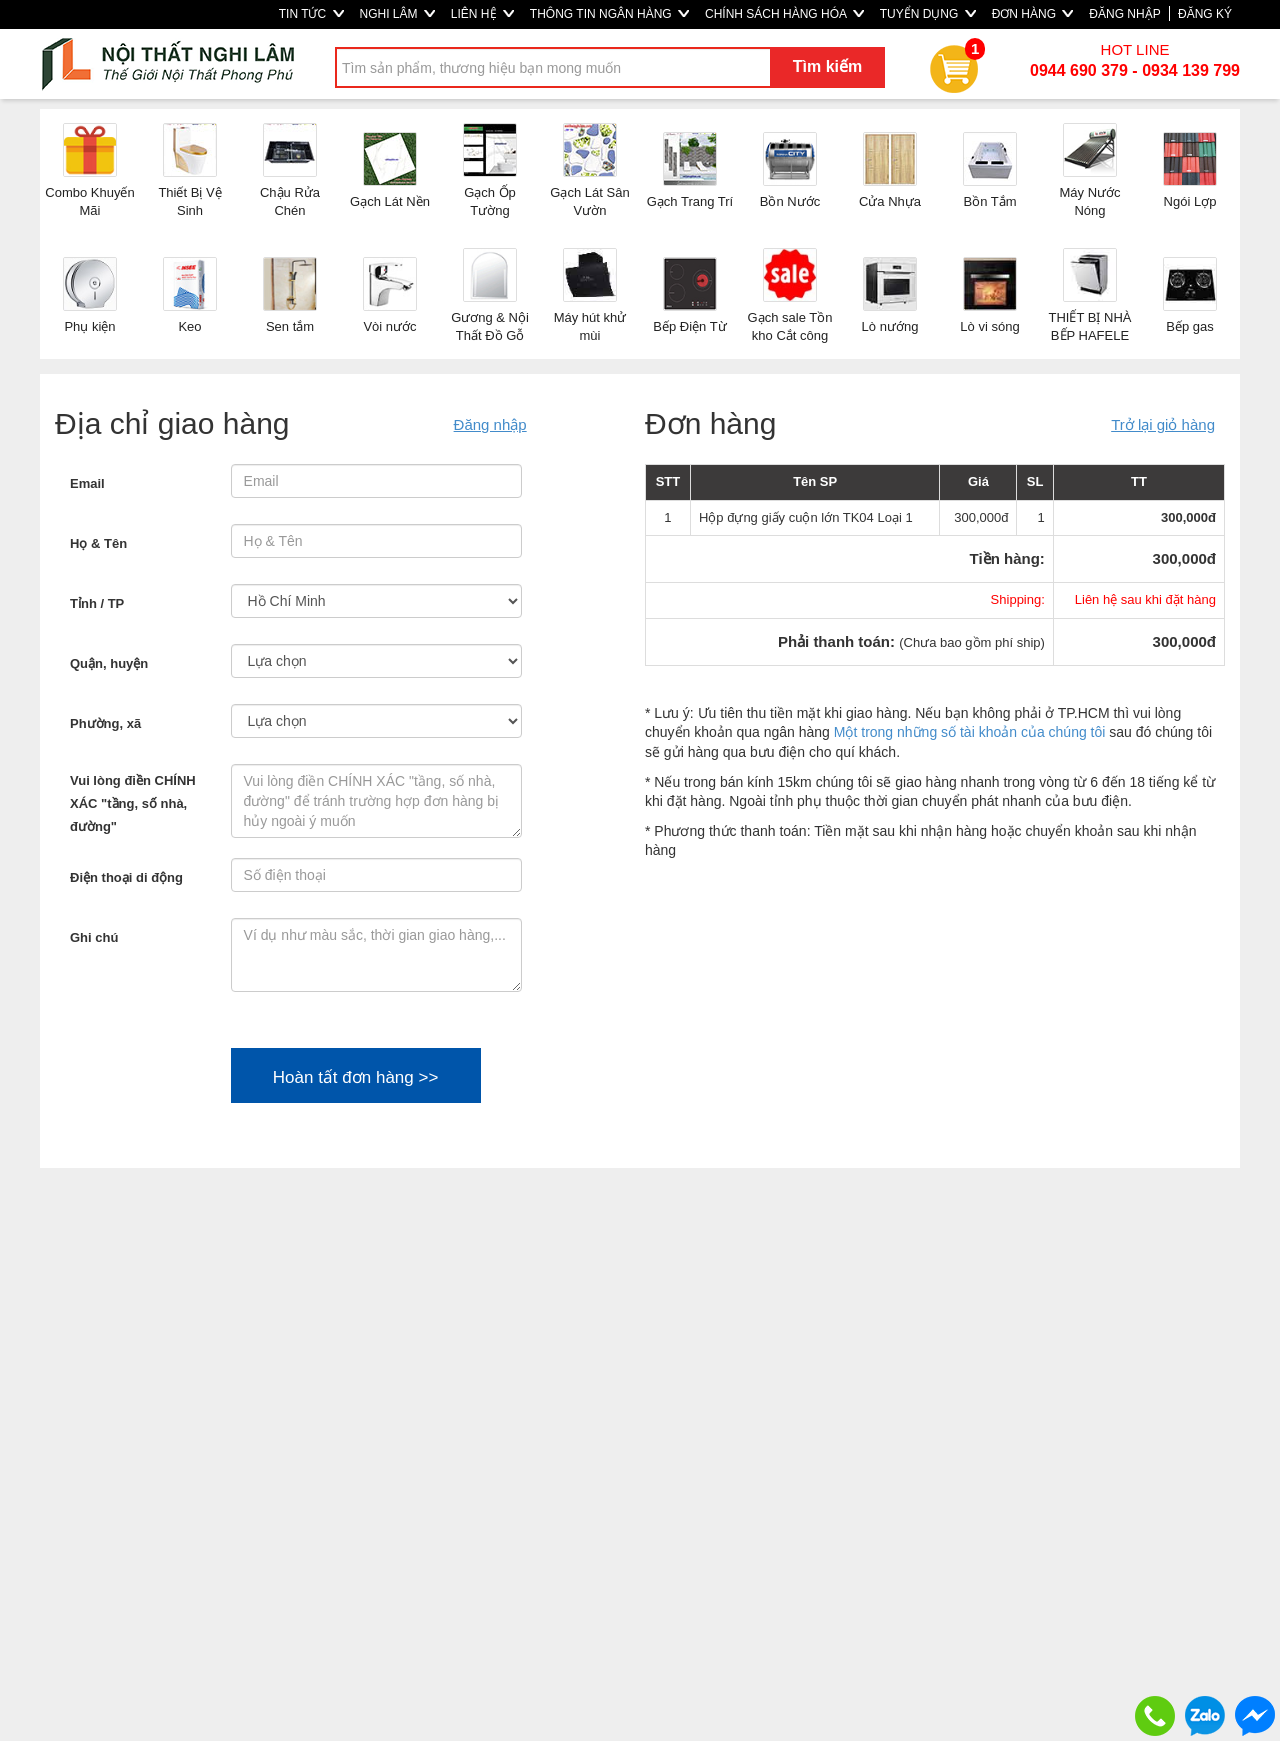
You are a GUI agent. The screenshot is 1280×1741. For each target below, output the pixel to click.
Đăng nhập (490, 424)
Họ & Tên (98, 543)
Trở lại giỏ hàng (1163, 424)
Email (87, 483)
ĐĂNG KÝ (1205, 14)
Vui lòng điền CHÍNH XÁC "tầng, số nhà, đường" (133, 803)
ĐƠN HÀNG (1033, 14)
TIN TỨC (311, 14)
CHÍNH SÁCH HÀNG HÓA (784, 14)
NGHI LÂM (397, 14)
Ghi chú (94, 937)
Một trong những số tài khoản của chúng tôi (970, 732)
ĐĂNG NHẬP (1124, 14)
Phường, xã (105, 723)
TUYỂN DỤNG (928, 14)
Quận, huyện (109, 663)
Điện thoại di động (126, 877)
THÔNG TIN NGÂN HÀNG (609, 14)
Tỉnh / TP (97, 603)
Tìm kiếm (827, 66)
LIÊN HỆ (482, 14)
